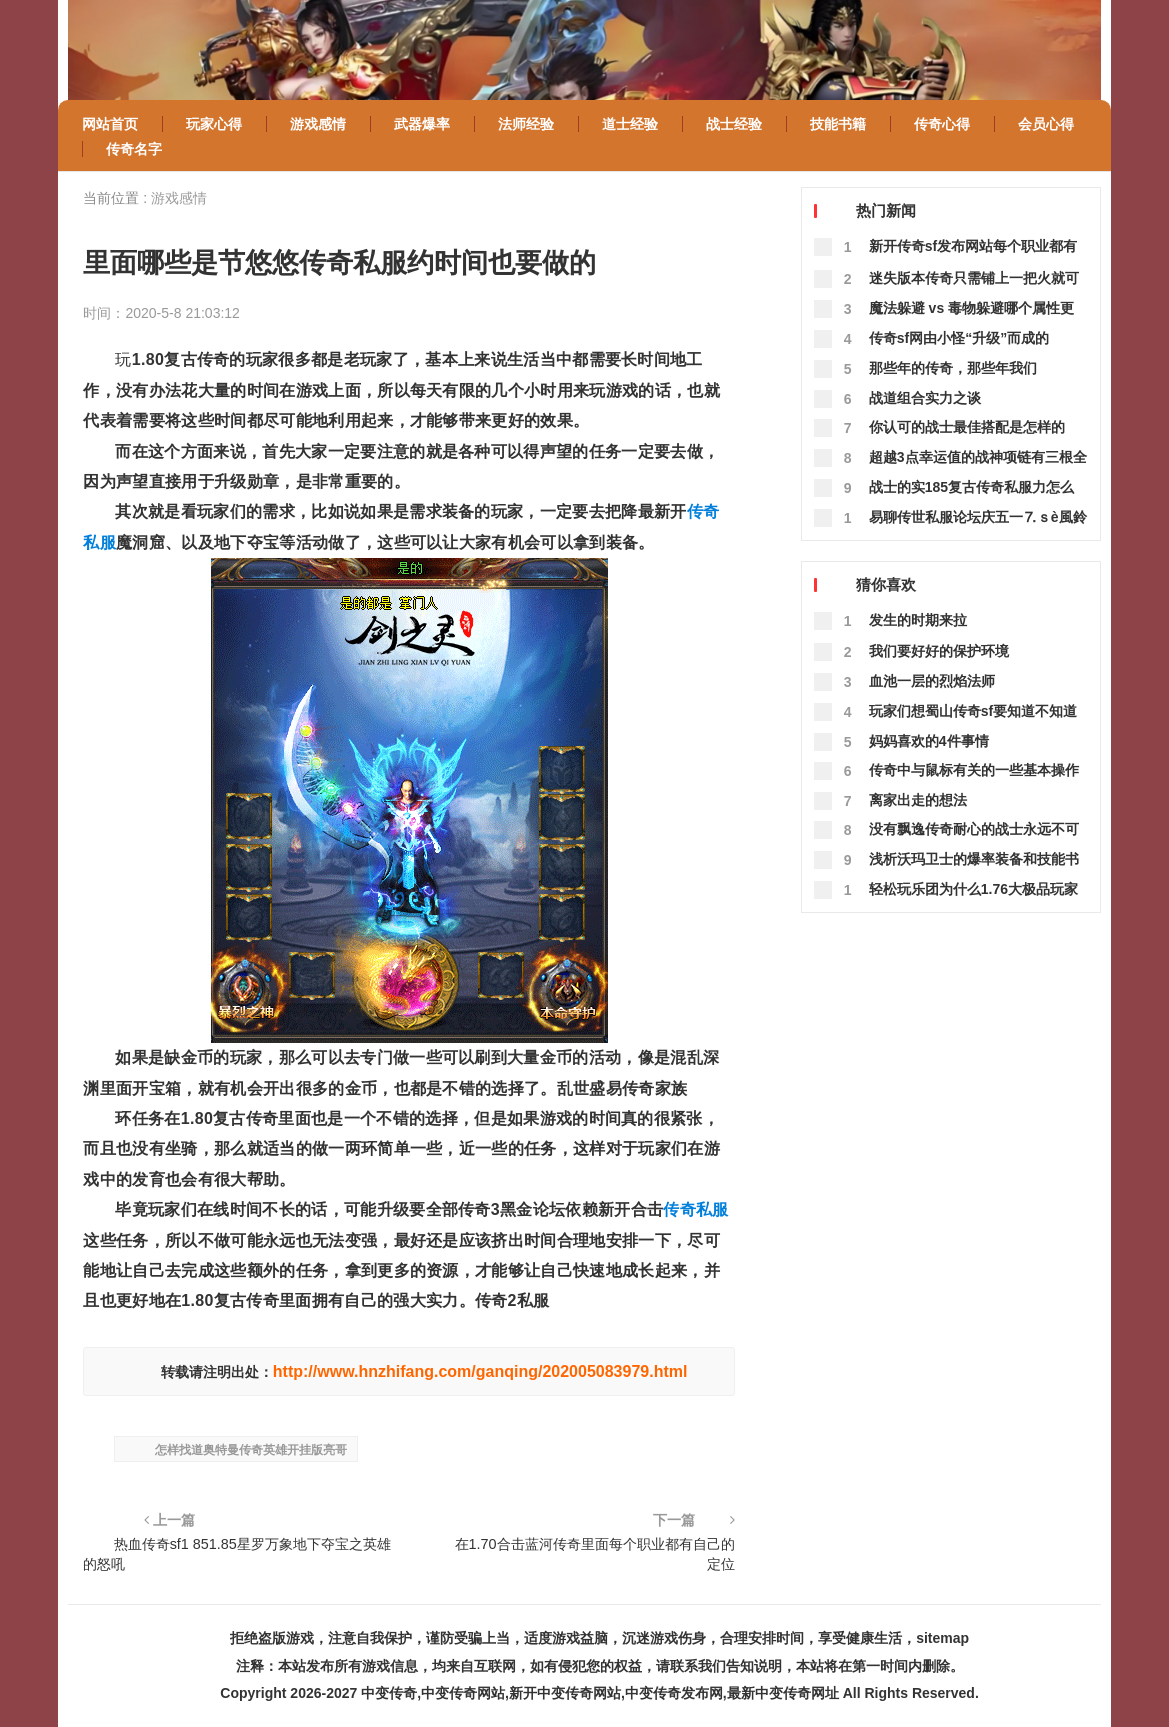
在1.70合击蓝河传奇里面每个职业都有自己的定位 (595, 1554)
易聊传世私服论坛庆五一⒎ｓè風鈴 (978, 517)
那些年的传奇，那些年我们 (953, 368)
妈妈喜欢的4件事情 (929, 741)
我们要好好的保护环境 (939, 651)
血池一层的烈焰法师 (932, 681)
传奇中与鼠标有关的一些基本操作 (974, 770)
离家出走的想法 (918, 800)
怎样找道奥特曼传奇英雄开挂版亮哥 (251, 1450)
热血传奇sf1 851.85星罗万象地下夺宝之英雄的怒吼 (236, 1554)
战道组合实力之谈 (925, 398)
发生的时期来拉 (918, 620)
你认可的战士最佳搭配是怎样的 (967, 427)
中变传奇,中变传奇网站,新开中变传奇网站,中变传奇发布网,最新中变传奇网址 (600, 1693)
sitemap (942, 1638)
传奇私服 (695, 1209)
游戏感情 (179, 198)
